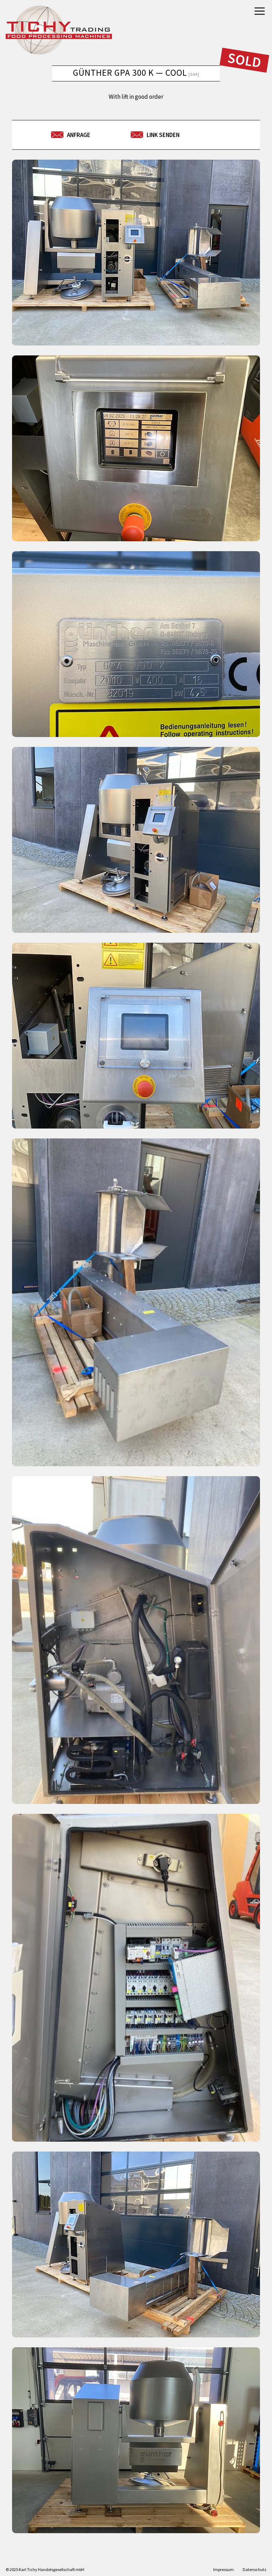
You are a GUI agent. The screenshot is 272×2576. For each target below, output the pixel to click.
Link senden (163, 135)
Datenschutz (254, 2569)
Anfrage (78, 135)
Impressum (223, 2569)
